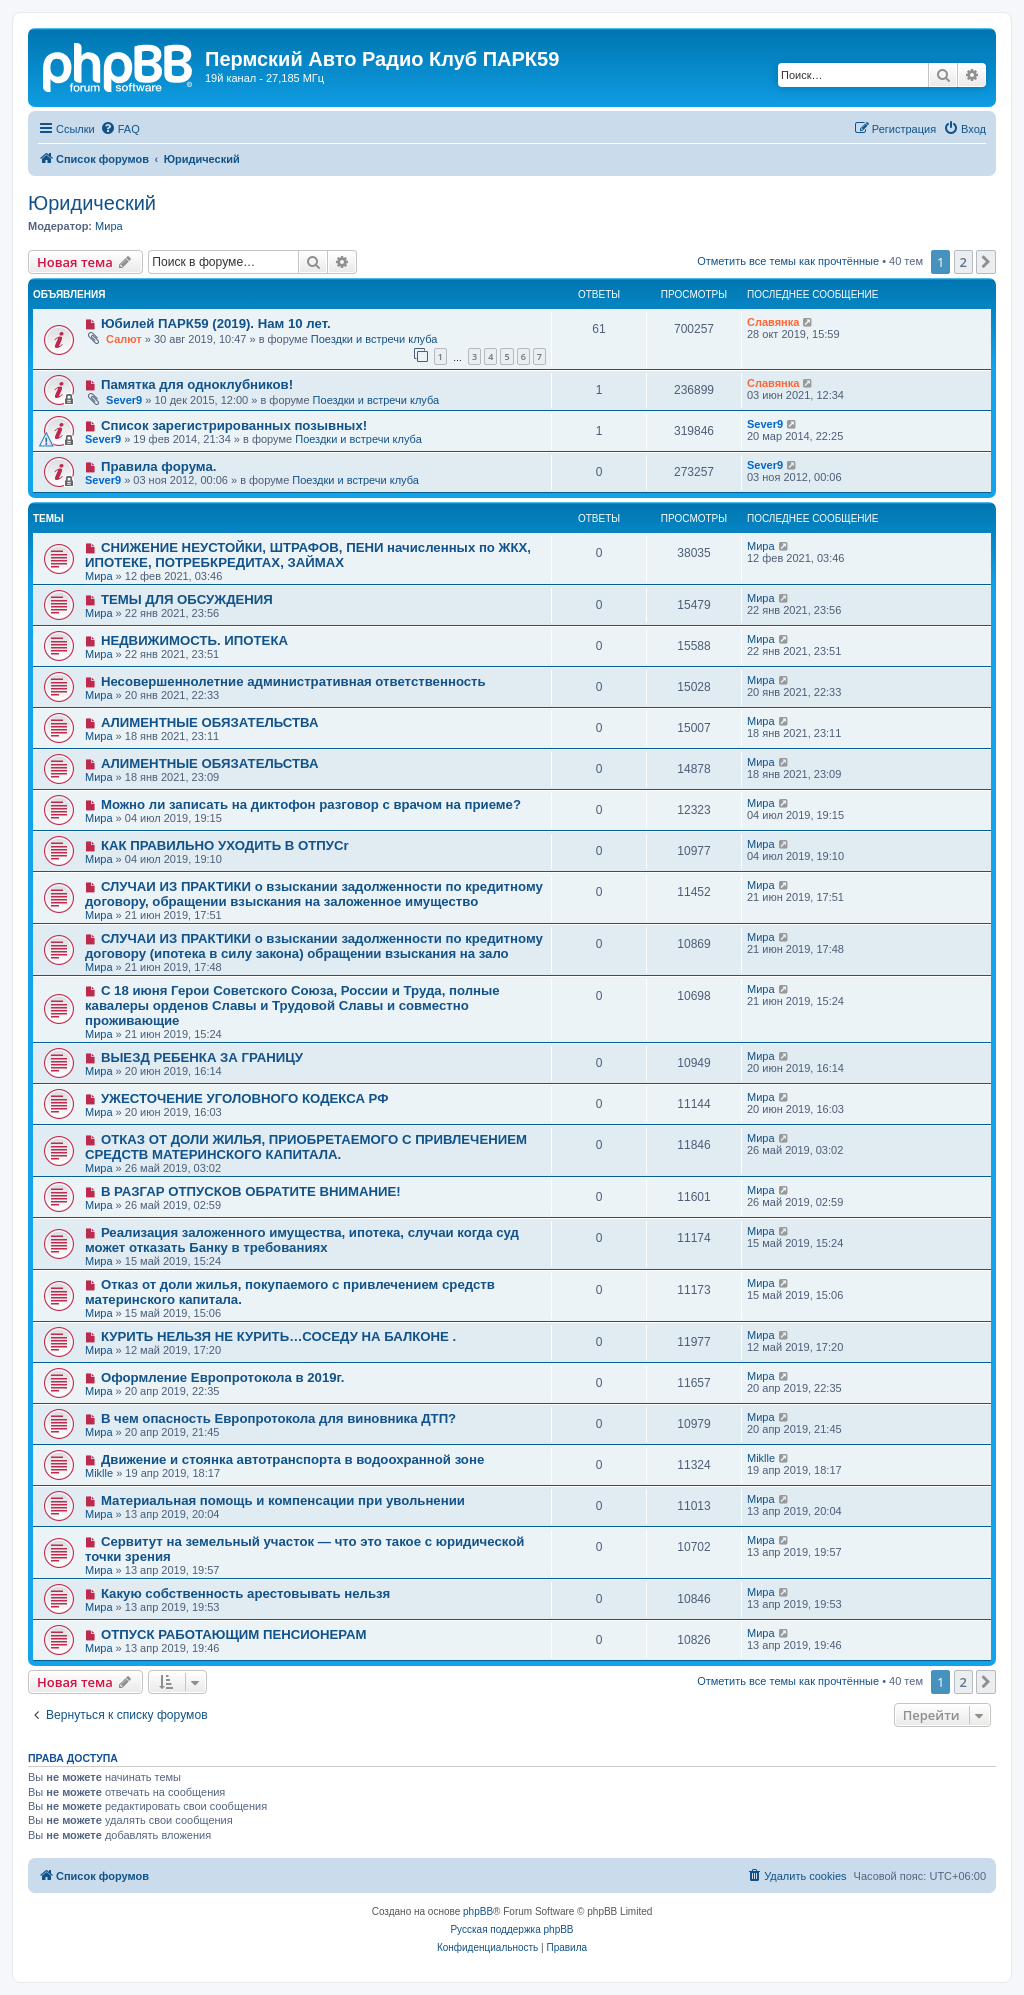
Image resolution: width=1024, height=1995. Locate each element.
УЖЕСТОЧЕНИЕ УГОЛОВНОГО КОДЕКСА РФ (245, 1098)
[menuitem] (120, 129)
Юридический (92, 203)
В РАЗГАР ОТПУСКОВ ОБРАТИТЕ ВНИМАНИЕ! (251, 1191)
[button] (986, 262)
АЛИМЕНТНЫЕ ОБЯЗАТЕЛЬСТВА (210, 722)
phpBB (478, 1911)
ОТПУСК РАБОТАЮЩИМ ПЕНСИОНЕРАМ (234, 1634)
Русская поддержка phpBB (511, 1929)
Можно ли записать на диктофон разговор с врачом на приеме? (311, 804)
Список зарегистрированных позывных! (234, 425)
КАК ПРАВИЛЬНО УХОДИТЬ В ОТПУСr (225, 845)
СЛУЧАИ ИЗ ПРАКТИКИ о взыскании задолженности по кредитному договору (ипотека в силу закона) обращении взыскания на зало (314, 946)
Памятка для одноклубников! (197, 384)
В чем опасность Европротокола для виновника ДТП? (278, 1418)
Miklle (99, 1473)
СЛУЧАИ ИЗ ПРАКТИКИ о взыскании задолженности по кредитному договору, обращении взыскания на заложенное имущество (314, 894)
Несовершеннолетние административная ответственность (293, 681)
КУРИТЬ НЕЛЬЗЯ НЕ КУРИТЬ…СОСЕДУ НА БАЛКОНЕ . (278, 1336)
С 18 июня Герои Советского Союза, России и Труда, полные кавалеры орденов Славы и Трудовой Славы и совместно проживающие (292, 1005)
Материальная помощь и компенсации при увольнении (283, 1500)
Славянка (773, 322)
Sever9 (124, 400)
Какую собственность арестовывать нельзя (245, 1593)
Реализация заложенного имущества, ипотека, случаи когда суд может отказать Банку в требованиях (302, 1240)
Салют (124, 339)
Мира (109, 226)
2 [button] (963, 262)
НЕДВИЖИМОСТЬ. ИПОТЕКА (194, 640)
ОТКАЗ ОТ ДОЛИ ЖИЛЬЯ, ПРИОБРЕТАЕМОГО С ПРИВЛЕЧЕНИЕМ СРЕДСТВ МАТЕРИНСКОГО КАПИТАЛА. (306, 1147)
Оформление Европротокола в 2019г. (223, 1377)
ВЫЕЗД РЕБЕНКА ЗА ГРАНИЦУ (202, 1057)
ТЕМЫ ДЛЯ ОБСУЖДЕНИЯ (187, 599)
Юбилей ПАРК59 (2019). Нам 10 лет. (216, 323)
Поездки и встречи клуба (374, 339)
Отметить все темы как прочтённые (788, 261)
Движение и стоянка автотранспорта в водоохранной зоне (292, 1459)
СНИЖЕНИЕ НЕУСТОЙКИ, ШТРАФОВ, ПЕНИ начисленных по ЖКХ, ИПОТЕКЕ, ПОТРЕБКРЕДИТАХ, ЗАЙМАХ (308, 555)
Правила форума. (159, 466)
